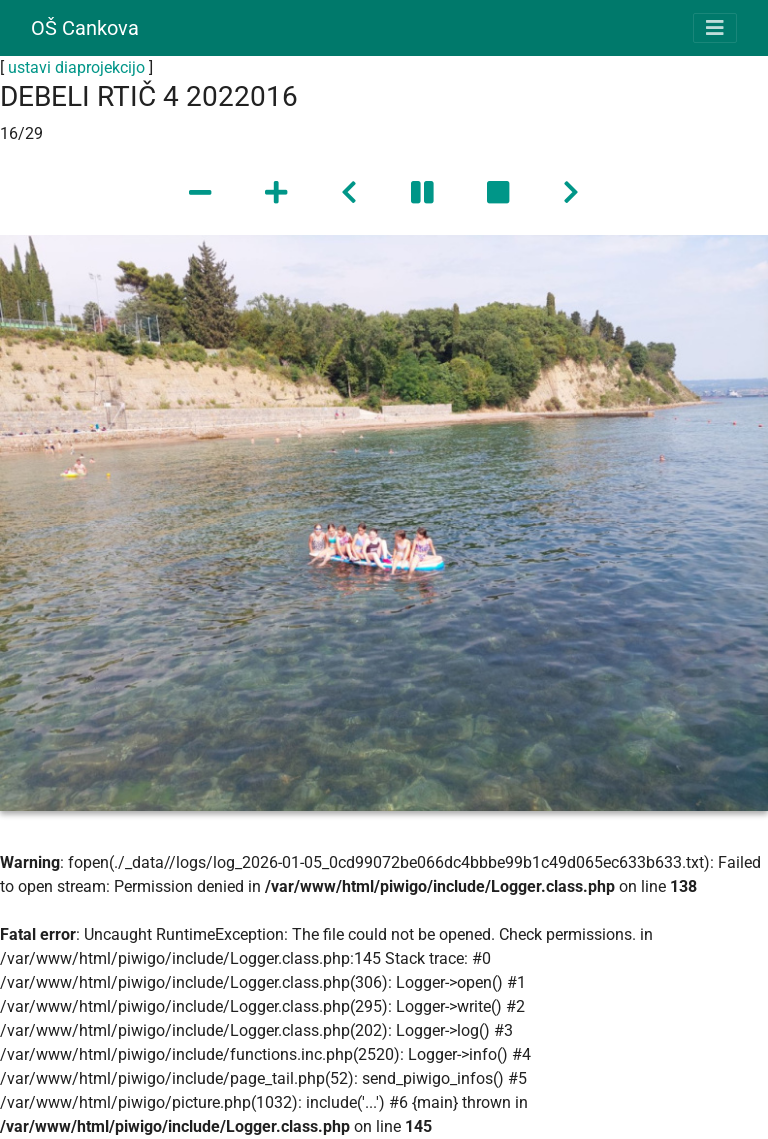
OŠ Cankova (85, 28)
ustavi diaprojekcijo (76, 67)
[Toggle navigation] (715, 28)
